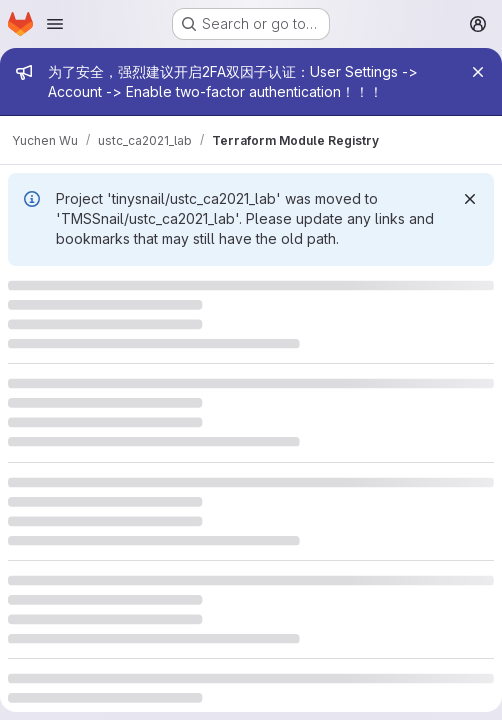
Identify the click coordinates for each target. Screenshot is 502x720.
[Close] (478, 72)
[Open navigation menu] (55, 24)
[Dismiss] (470, 199)
